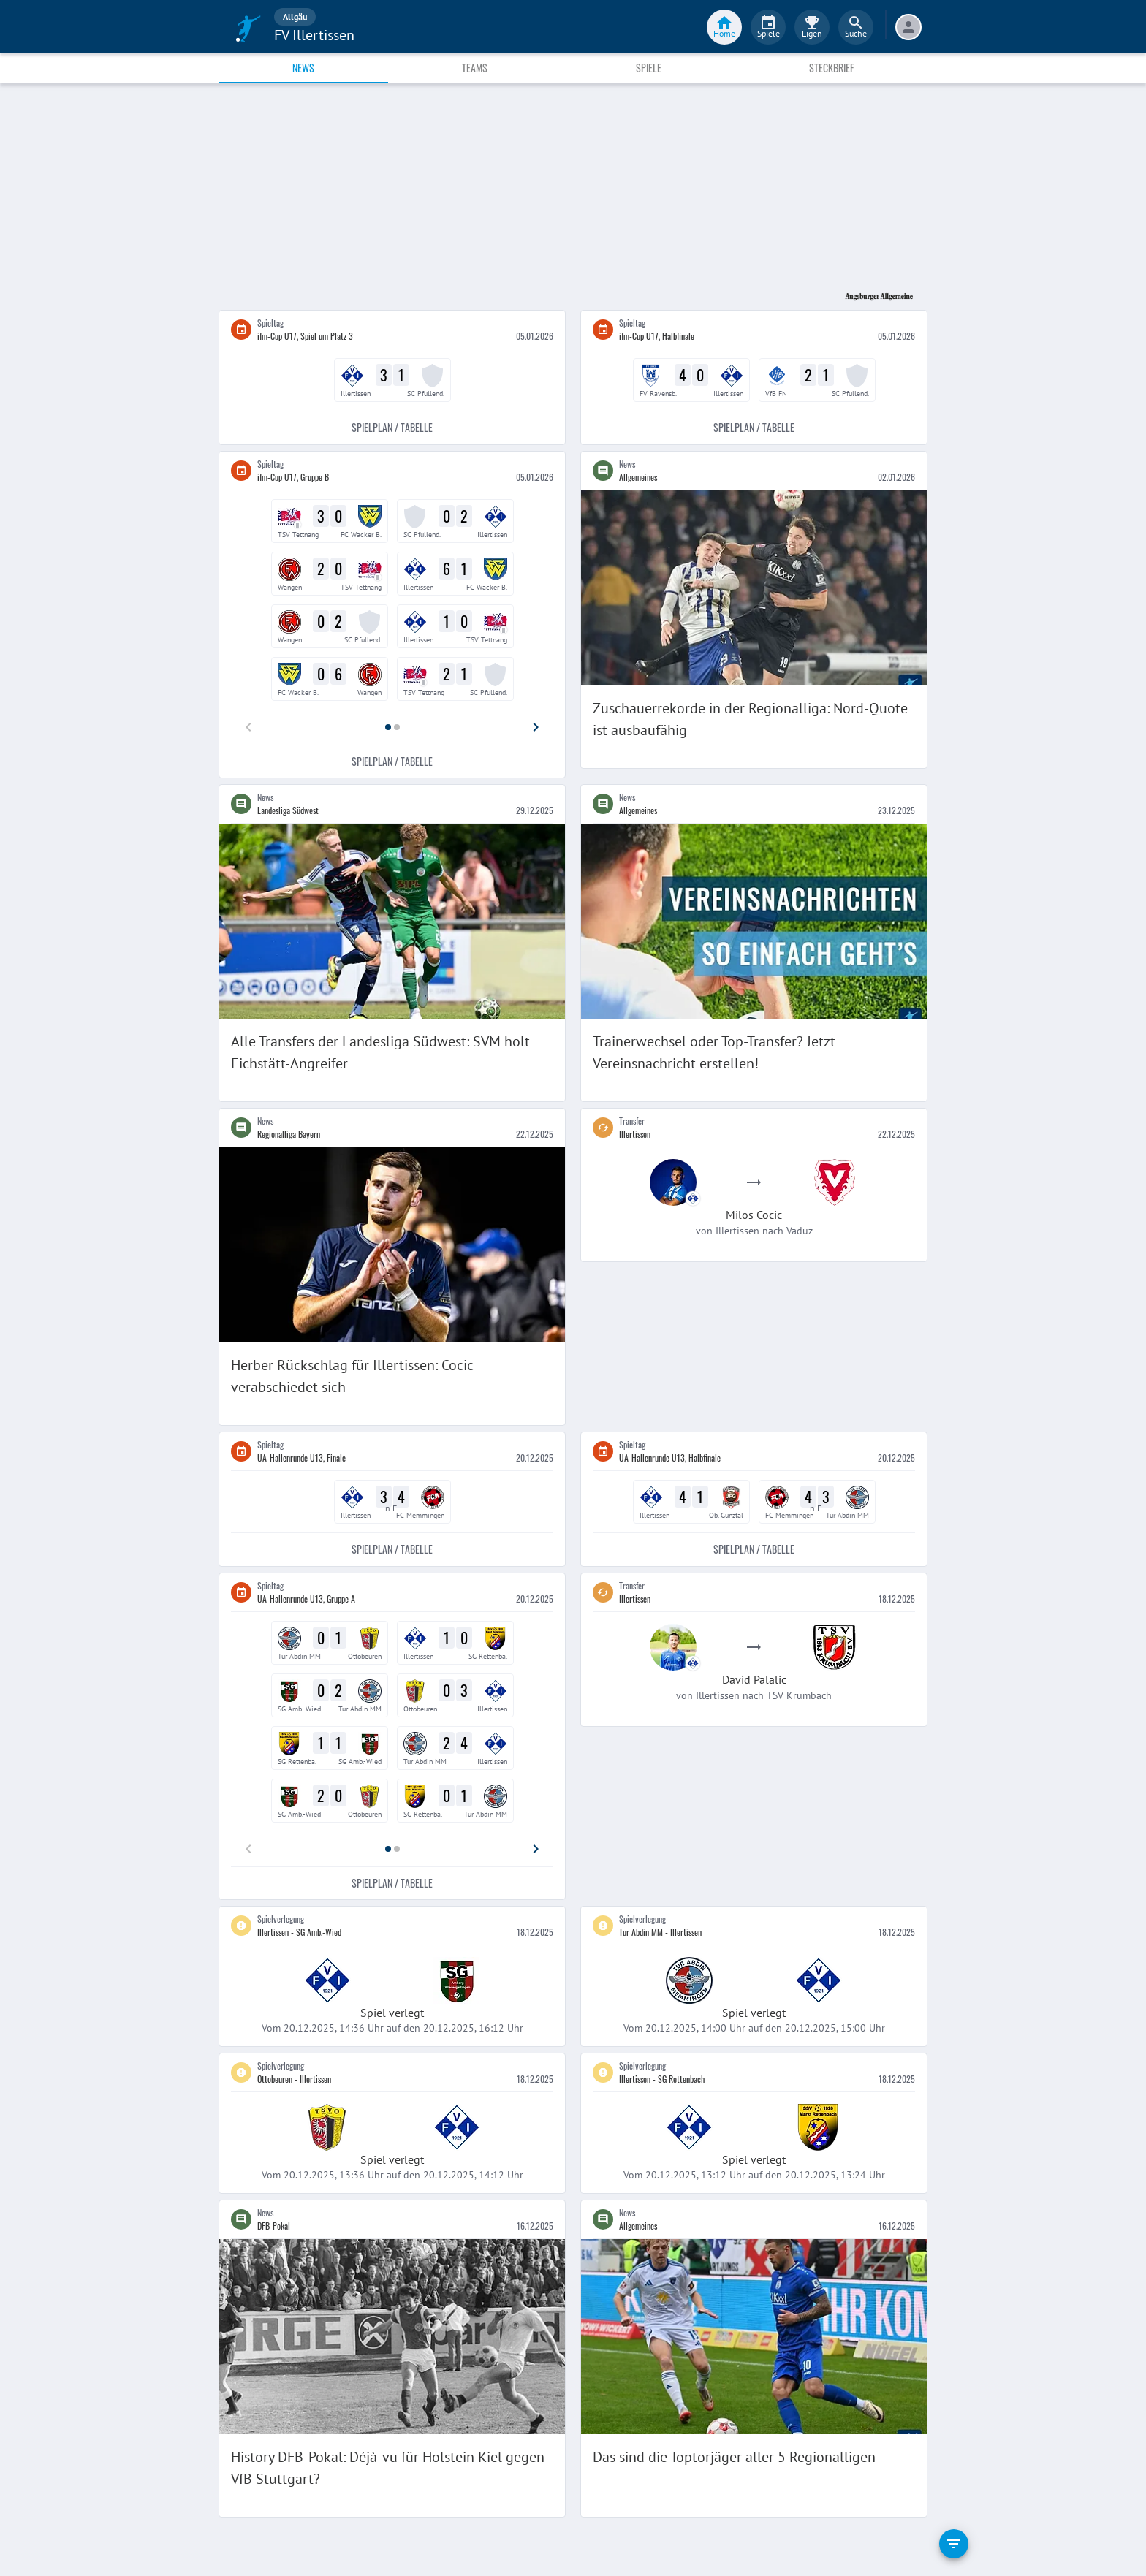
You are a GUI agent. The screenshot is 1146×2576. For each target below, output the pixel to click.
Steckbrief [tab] (831, 67)
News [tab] (303, 67)
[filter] (953, 2543)
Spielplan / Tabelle (392, 427)
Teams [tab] (474, 67)
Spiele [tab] (648, 67)
